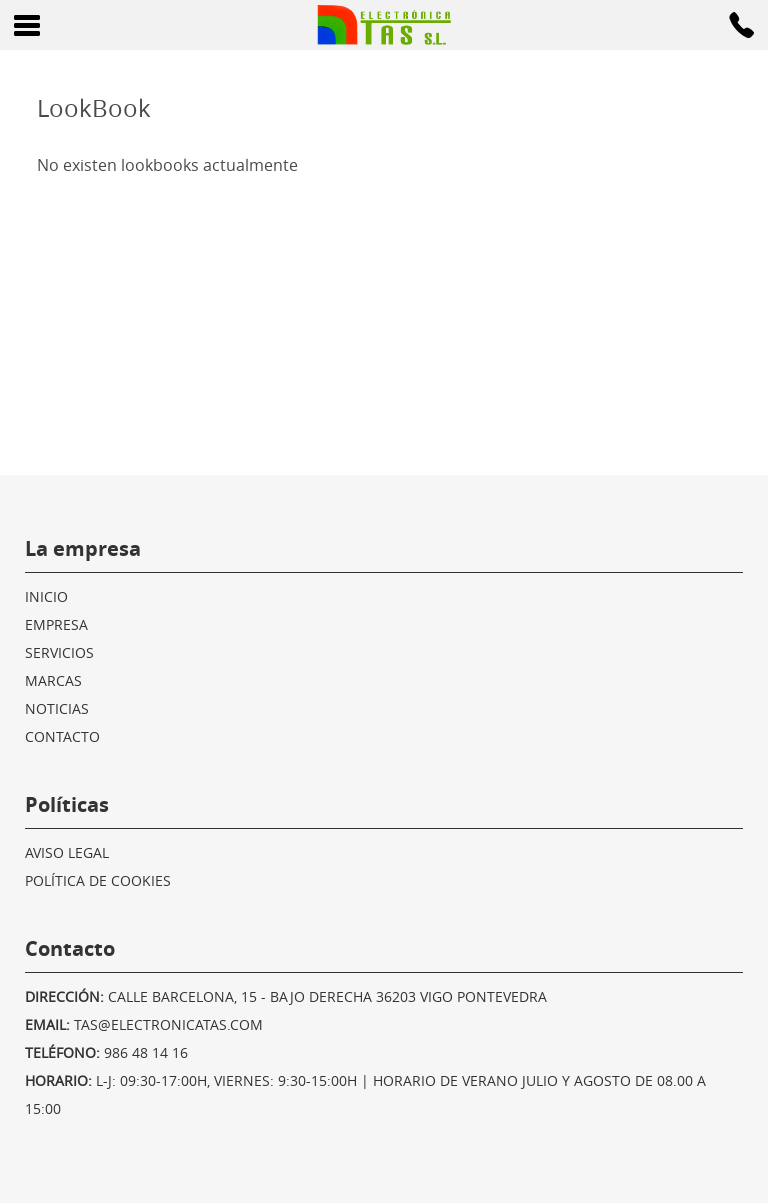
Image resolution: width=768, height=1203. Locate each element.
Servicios (59, 652)
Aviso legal (67, 852)
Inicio (46, 596)
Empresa (56, 624)
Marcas (53, 680)
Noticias (57, 708)
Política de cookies (98, 880)
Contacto (62, 736)
